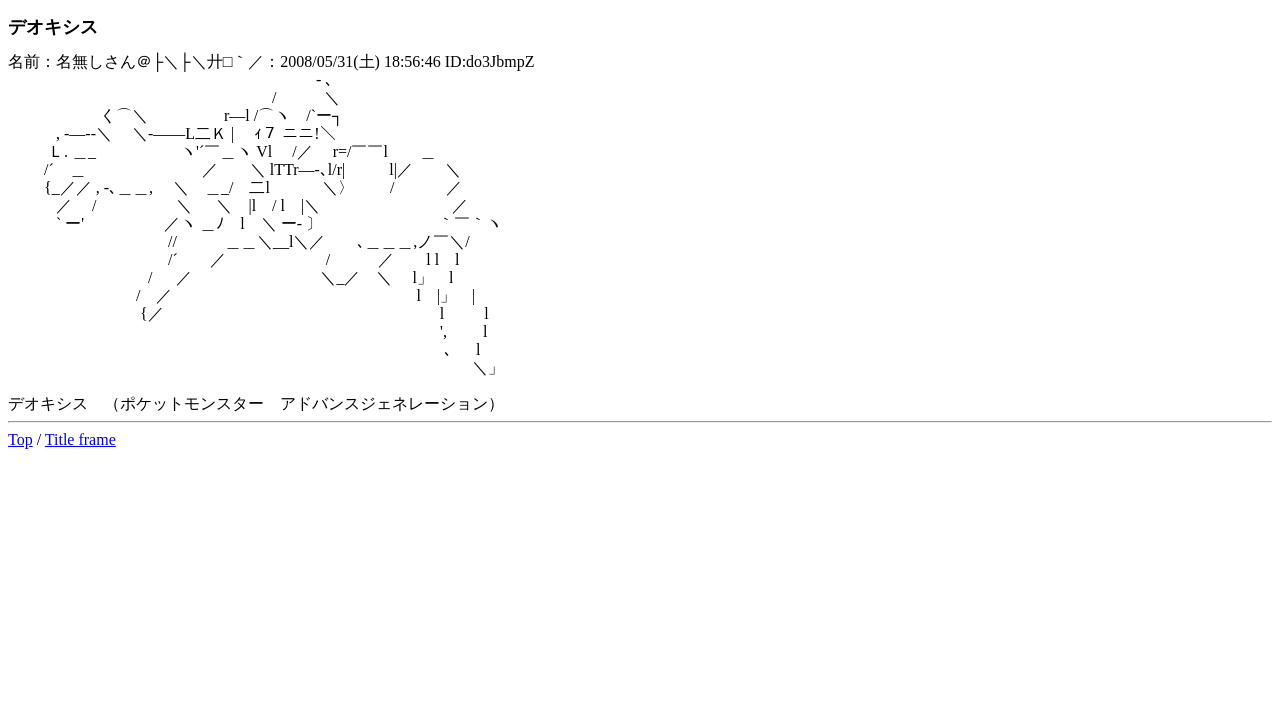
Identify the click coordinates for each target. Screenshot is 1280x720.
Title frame (80, 439)
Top (20, 439)
